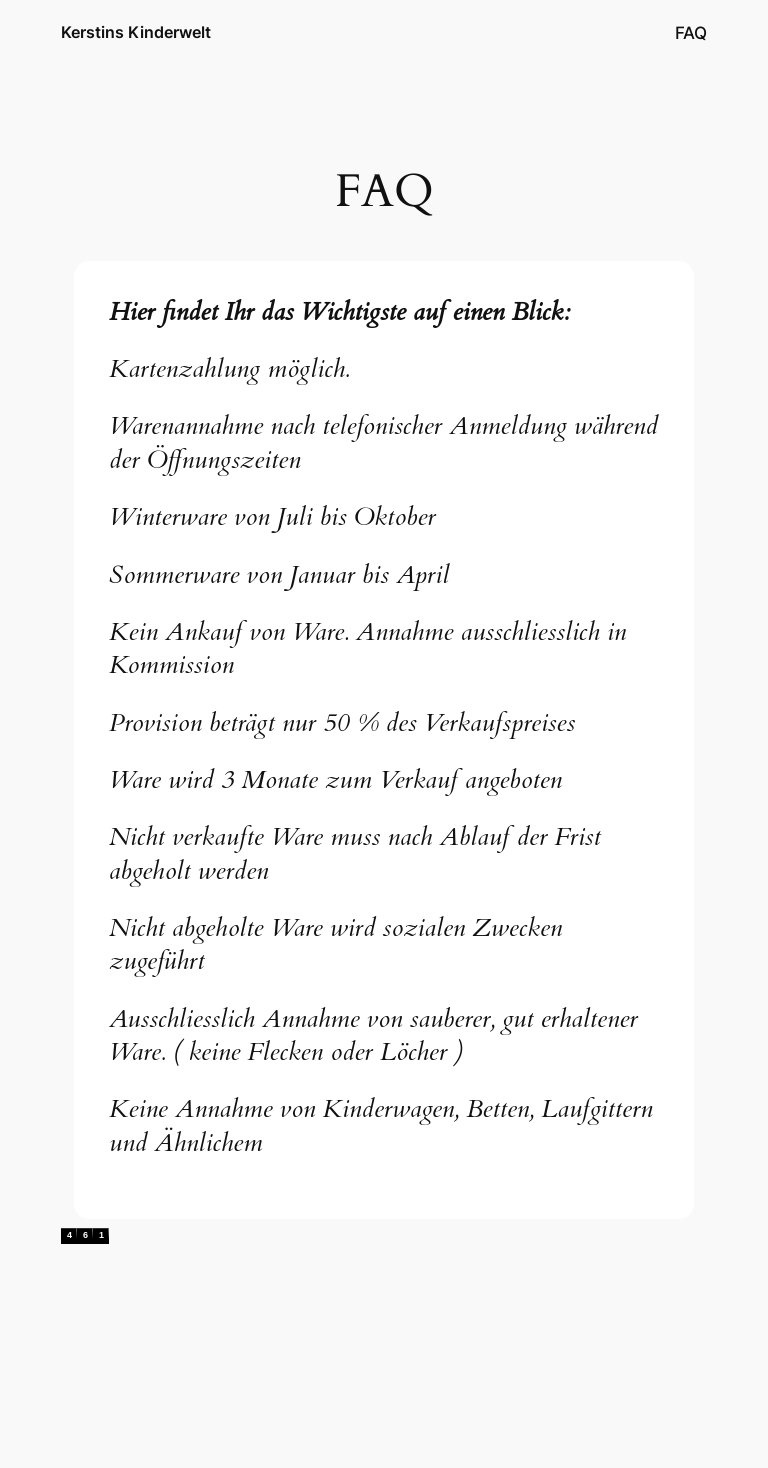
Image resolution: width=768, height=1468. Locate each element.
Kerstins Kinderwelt (136, 32)
